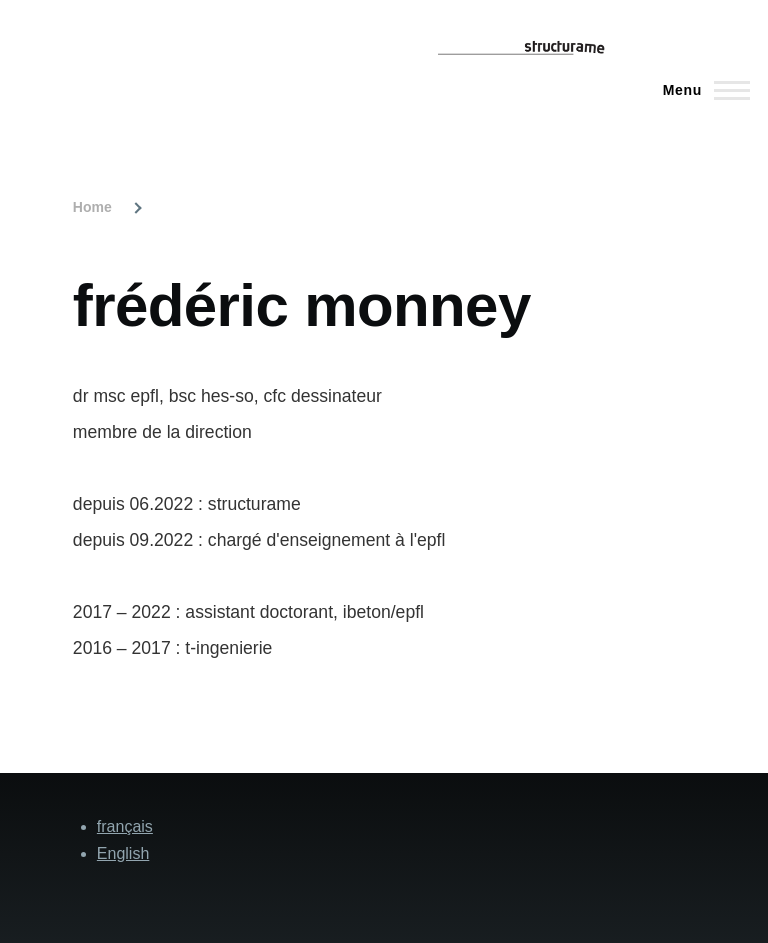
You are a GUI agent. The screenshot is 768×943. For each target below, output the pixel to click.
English (123, 853)
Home (92, 207)
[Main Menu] (700, 90)
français (125, 826)
